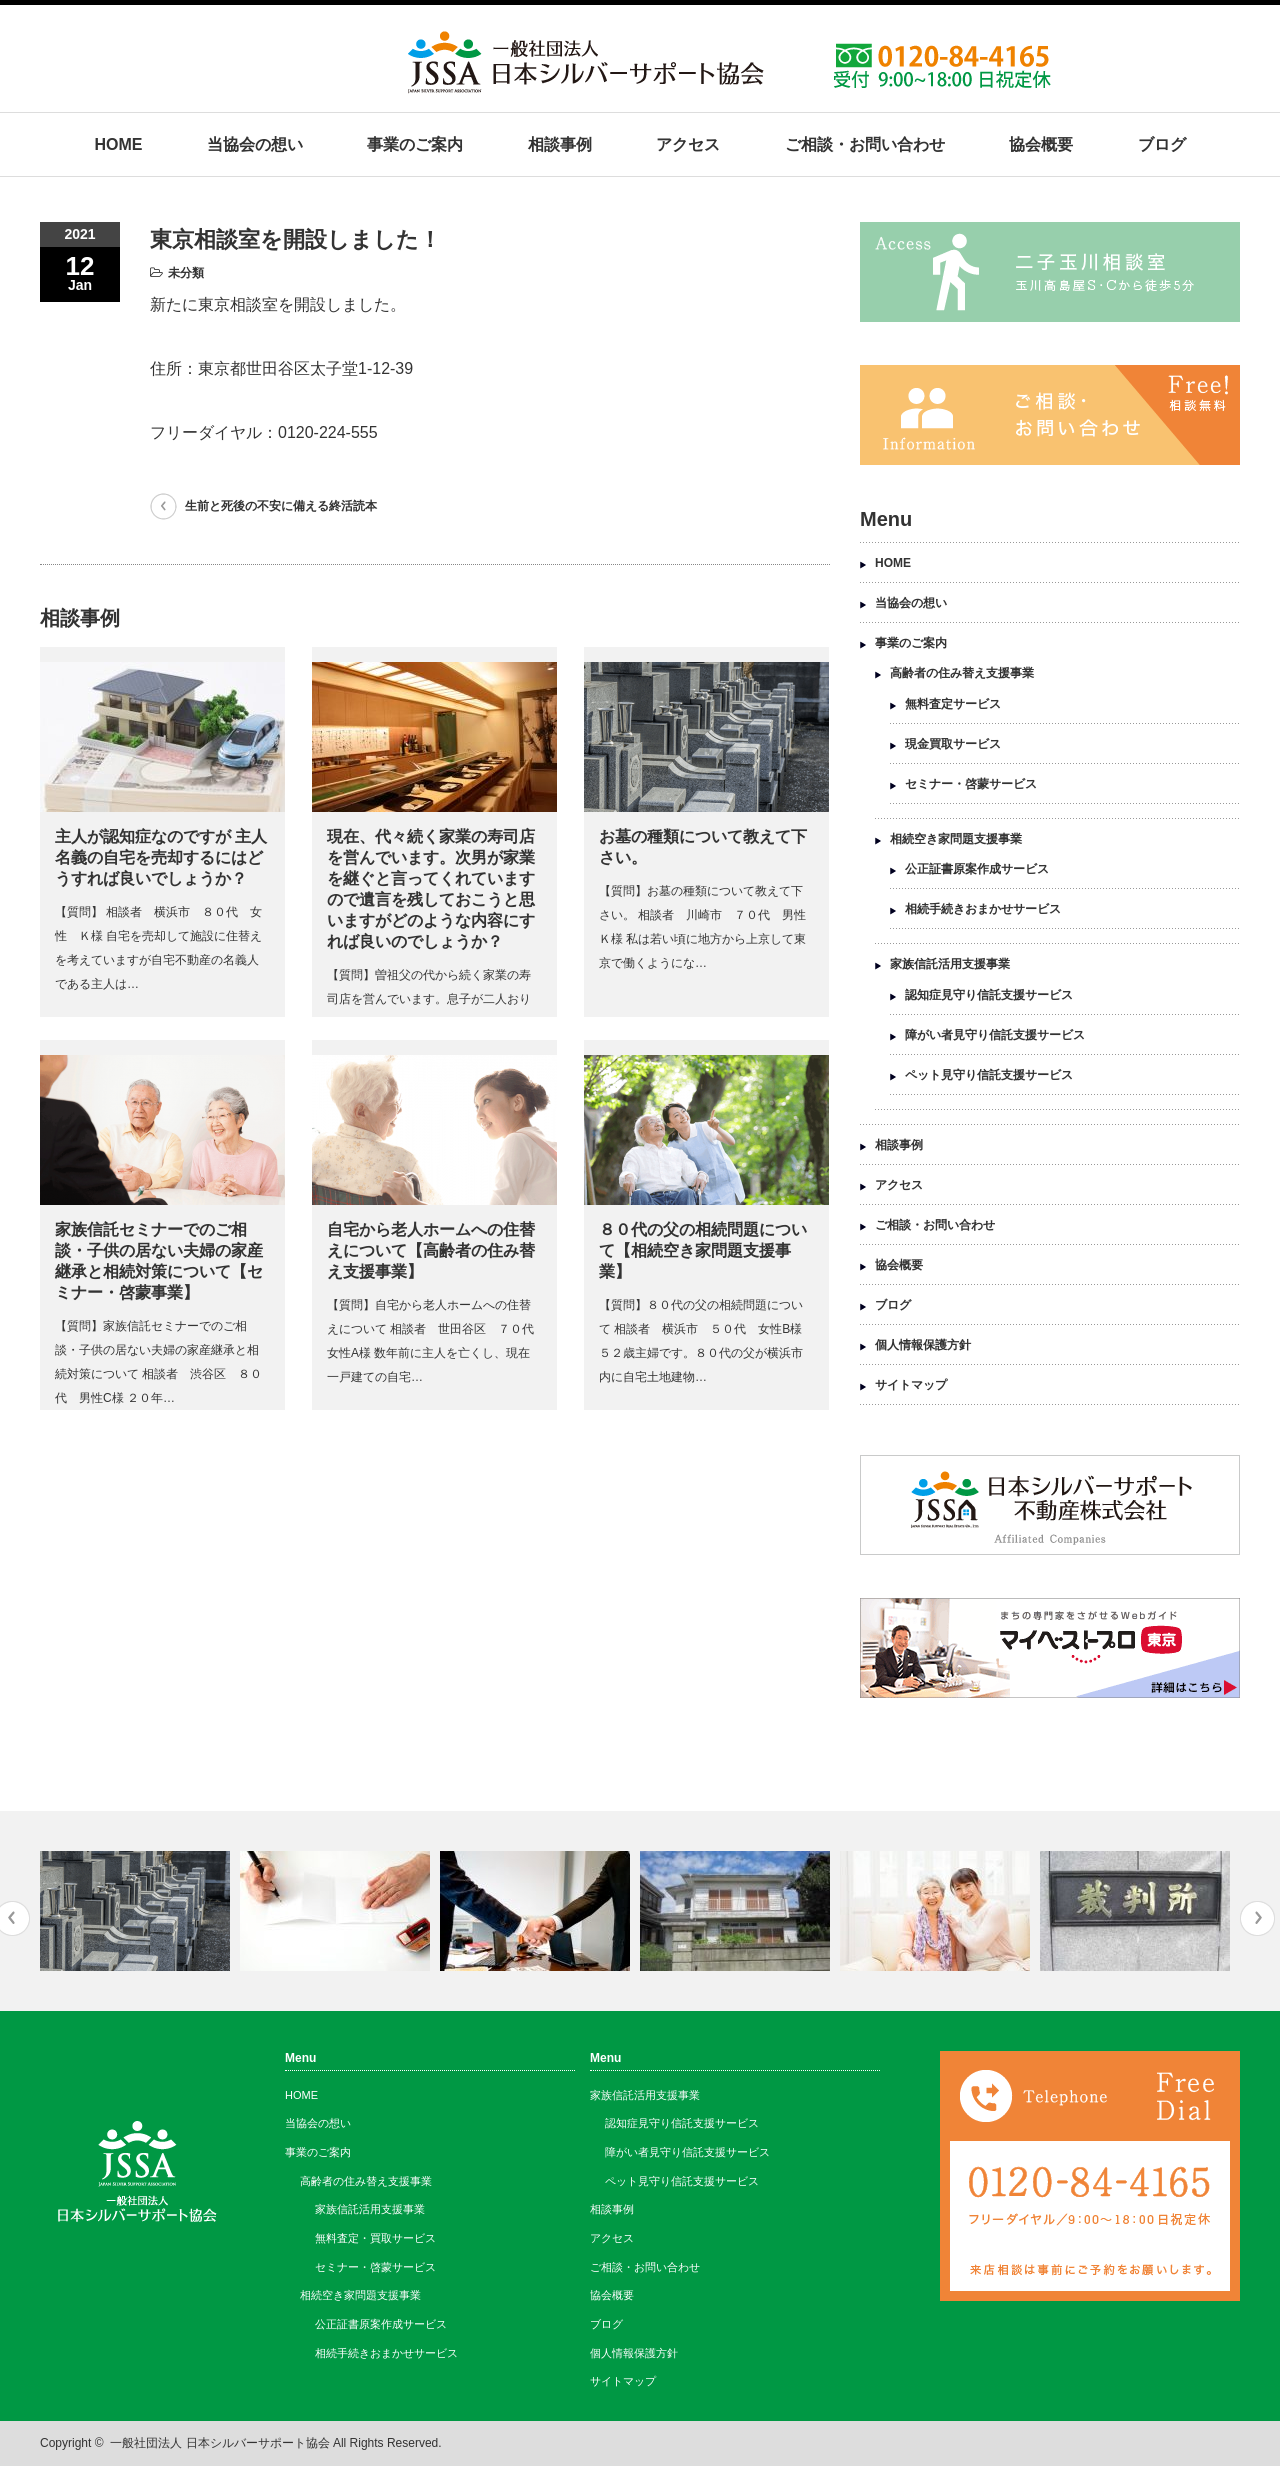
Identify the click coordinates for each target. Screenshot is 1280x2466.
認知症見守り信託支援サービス (989, 995)
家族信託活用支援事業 (950, 964)
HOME (118, 144)
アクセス (688, 144)
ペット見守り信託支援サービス (989, 1075)
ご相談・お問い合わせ (865, 144)
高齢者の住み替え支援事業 (962, 673)
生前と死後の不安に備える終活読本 (281, 506)
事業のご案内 (415, 144)
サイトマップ (911, 1385)
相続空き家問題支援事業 (956, 839)
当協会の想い (255, 144)
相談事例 (560, 144)
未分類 (186, 273)
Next (1257, 1918)
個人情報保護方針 (923, 1345)
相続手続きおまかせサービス (983, 909)
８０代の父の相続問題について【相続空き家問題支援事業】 (703, 1250)
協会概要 (1041, 144)
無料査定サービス (953, 704)
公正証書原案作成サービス (977, 869)
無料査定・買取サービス (375, 2238)
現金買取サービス (953, 744)
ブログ (1162, 144)
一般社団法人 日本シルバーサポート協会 (219, 2443)
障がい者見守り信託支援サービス (995, 1035)
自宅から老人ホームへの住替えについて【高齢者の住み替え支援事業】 (431, 1250)
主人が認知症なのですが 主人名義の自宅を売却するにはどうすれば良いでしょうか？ (161, 857)
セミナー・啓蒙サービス (971, 784)
